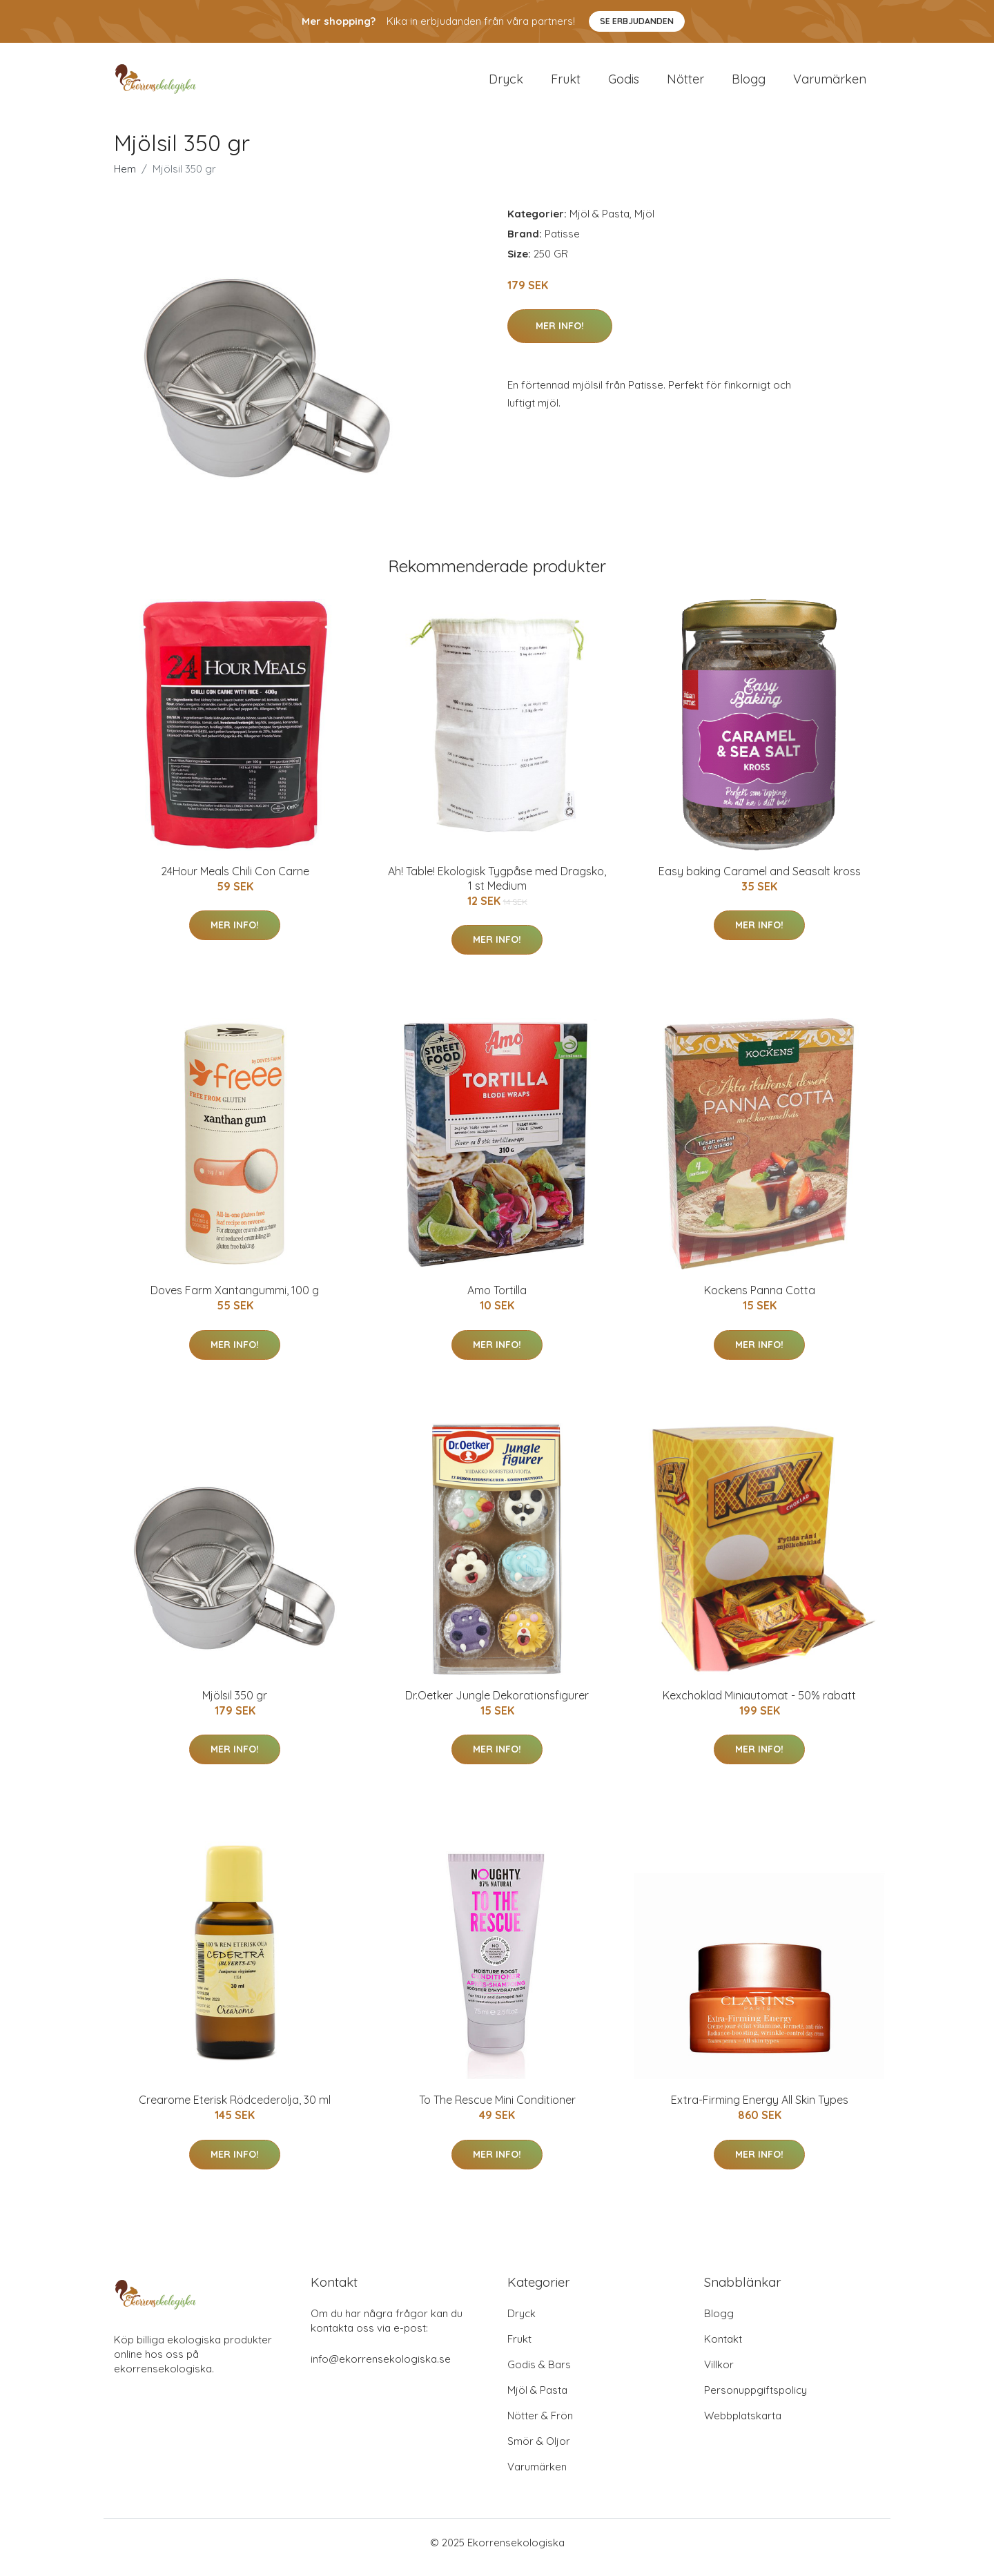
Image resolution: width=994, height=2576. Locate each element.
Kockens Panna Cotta (759, 1300)
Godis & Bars (539, 2374)
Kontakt (723, 2348)
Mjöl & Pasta (599, 223)
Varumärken (829, 84)
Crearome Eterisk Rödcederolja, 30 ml (235, 2109)
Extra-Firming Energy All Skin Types (759, 2109)
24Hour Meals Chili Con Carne (235, 881)
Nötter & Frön (540, 2425)
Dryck (506, 84)
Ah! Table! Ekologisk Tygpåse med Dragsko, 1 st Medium (497, 888)
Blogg (749, 84)
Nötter (685, 84)
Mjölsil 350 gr (234, 1705)
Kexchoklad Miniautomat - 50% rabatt (759, 1705)
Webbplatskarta (742, 2425)
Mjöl (644, 223)
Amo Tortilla (497, 1300)
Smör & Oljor (538, 2450)
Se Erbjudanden (637, 21)
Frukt (566, 84)
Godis (623, 84)
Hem (125, 178)
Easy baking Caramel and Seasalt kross (760, 881)
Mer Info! (560, 335)
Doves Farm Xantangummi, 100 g (234, 1300)
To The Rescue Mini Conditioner (497, 2109)
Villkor (719, 2374)
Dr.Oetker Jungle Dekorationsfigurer (497, 1705)
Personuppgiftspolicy (755, 2399)
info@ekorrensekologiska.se (381, 2368)
